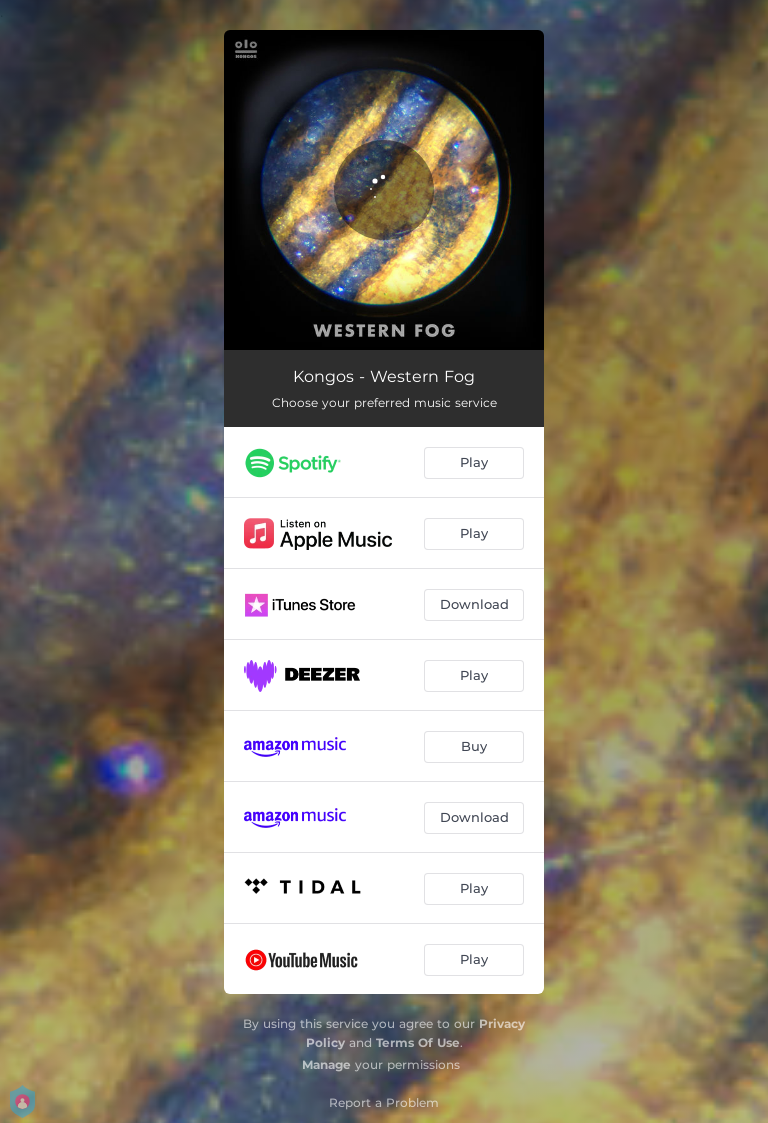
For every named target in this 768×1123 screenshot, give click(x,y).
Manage (326, 1064)
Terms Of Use (418, 1042)
